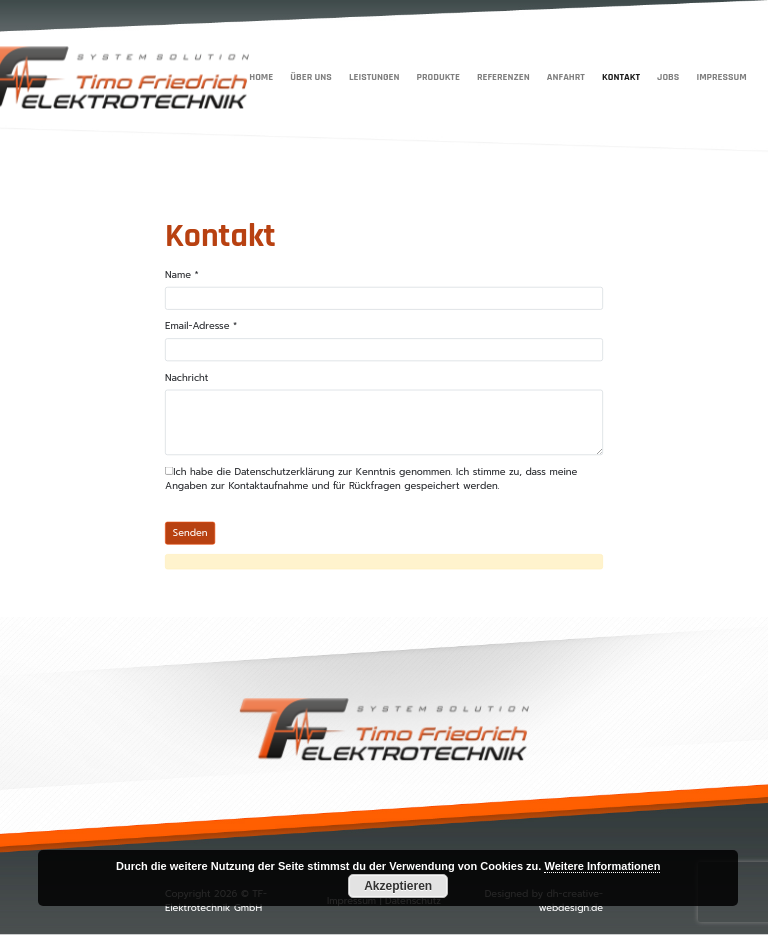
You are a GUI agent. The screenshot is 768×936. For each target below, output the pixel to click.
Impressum (721, 76)
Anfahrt (566, 76)
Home (261, 76)
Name (182, 275)
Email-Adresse (201, 326)
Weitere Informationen (602, 866)
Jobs (668, 76)
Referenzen (503, 76)
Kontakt (621, 76)
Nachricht (186, 378)
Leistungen (374, 76)
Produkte (438, 76)
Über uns (310, 76)
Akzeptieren (398, 886)
